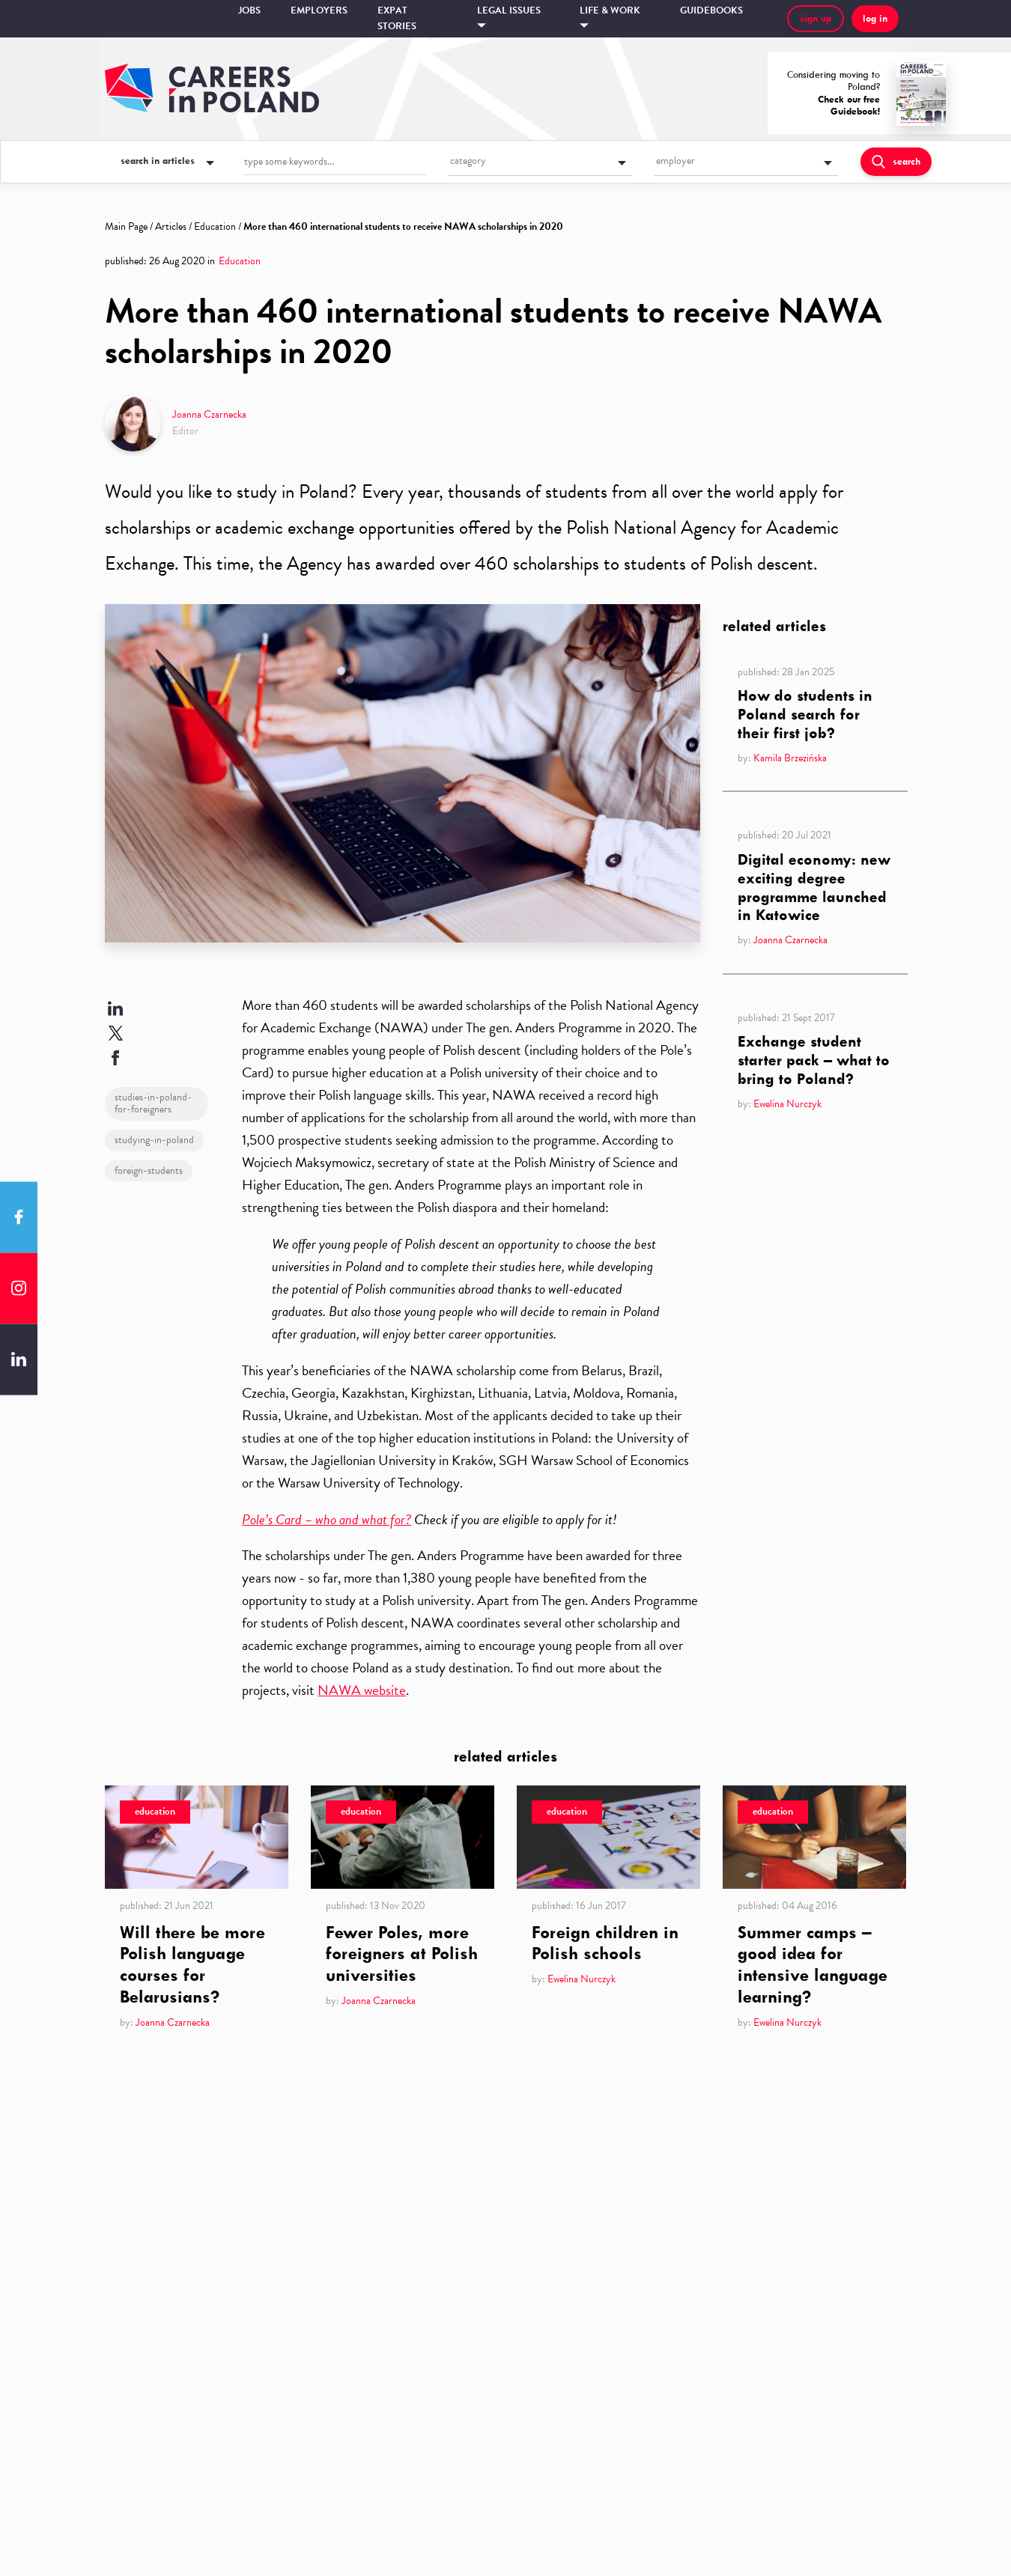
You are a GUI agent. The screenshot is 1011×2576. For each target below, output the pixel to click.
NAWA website (362, 1690)
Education (215, 226)
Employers (319, 10)
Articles (170, 226)
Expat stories (396, 18)
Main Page (126, 226)
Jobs (249, 10)
